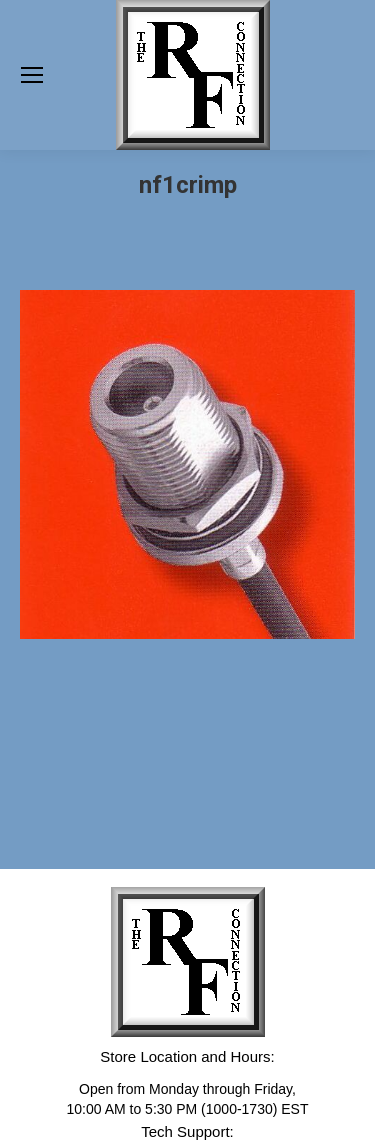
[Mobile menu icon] (32, 75)
